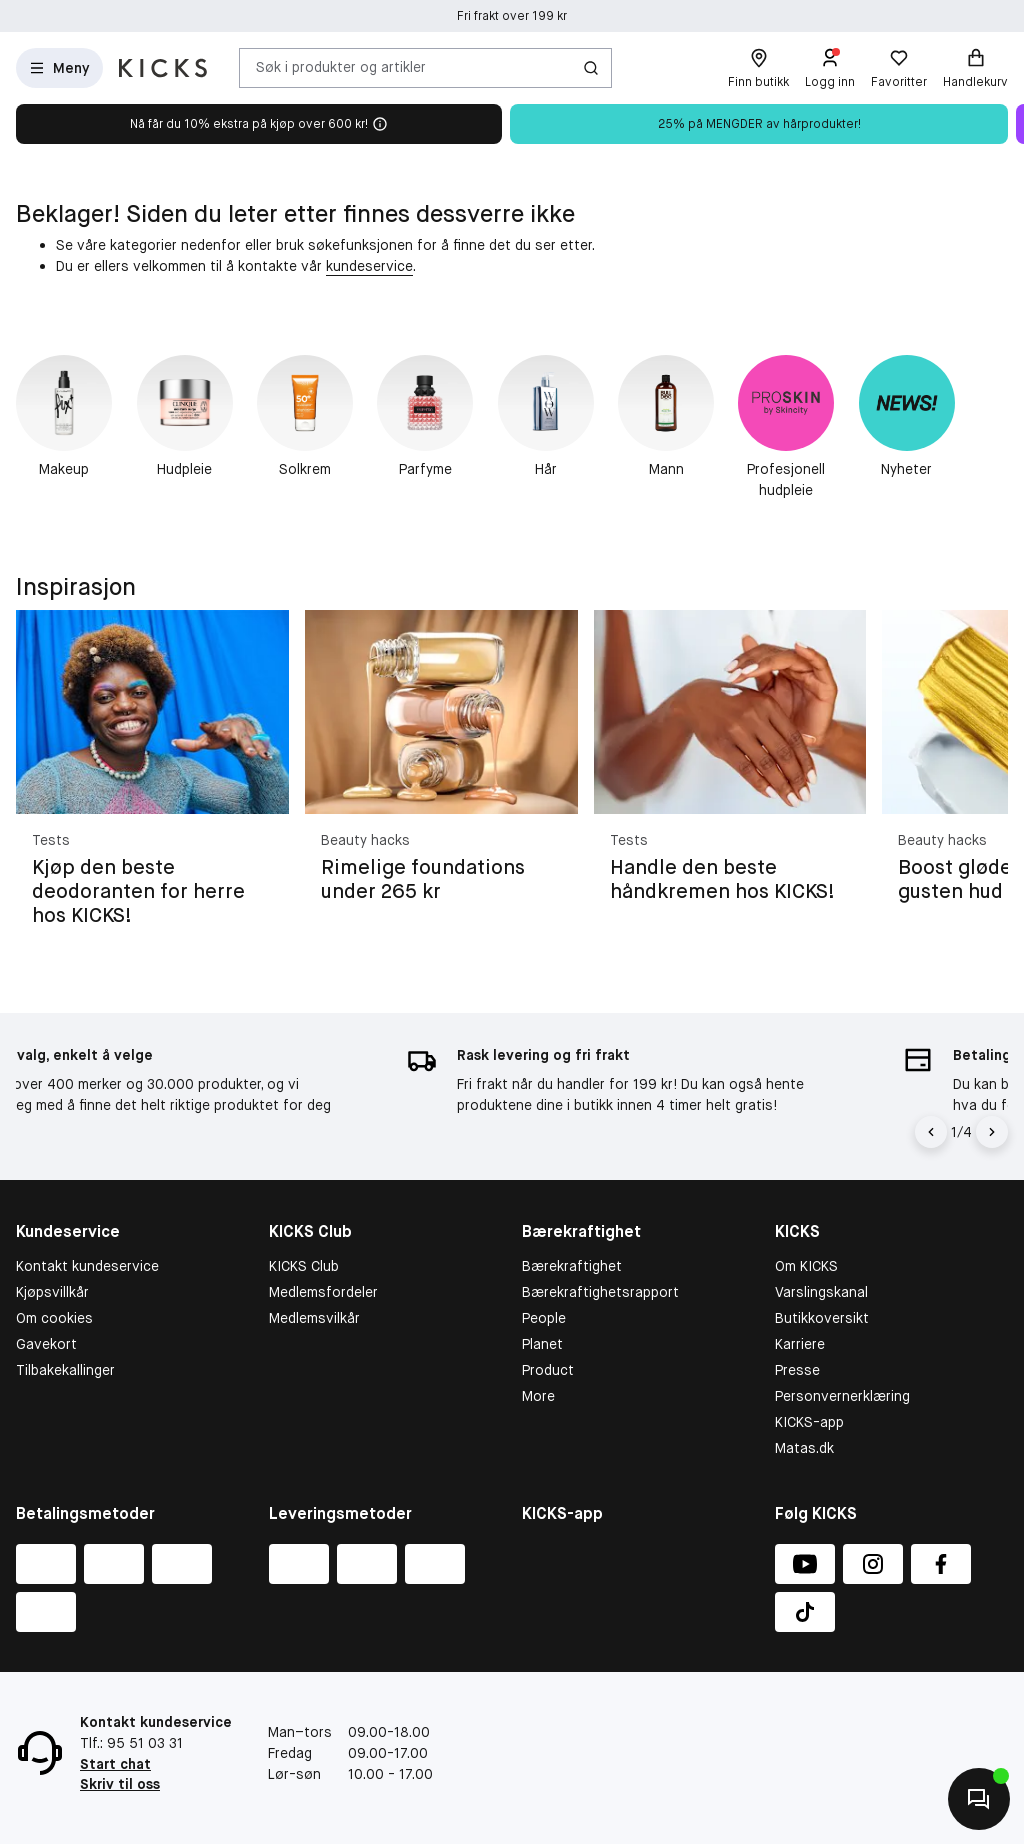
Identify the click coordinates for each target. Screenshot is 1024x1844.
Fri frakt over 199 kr (512, 16)
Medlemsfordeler (323, 1292)
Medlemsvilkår (314, 1318)
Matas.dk (804, 1448)
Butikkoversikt (822, 1318)
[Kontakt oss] (979, 1799)
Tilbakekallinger (65, 1370)
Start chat (115, 1764)
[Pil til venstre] (931, 1132)
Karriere (800, 1344)
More (538, 1396)
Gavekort (46, 1344)
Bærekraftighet (572, 1266)
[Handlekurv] (975, 68)
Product (548, 1370)
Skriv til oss (120, 1784)
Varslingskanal (821, 1292)
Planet (542, 1344)
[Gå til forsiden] (163, 68)
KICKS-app (809, 1422)
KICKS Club (304, 1266)
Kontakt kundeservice (87, 1266)
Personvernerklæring (842, 1396)
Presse (797, 1370)
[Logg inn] (830, 68)
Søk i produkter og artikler (341, 67)
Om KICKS (806, 1266)
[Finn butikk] (758, 68)
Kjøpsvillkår (52, 1292)
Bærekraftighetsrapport (600, 1292)
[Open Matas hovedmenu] (59, 68)
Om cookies (54, 1318)
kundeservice (369, 266)
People (544, 1318)
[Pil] (992, 1132)
